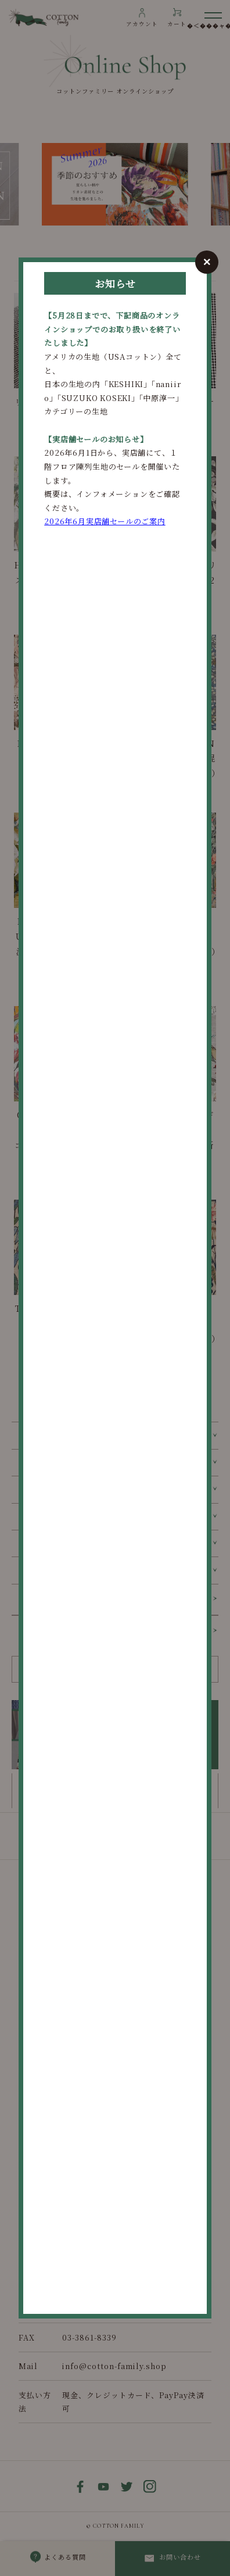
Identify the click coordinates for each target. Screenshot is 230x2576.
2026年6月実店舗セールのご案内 (104, 521)
